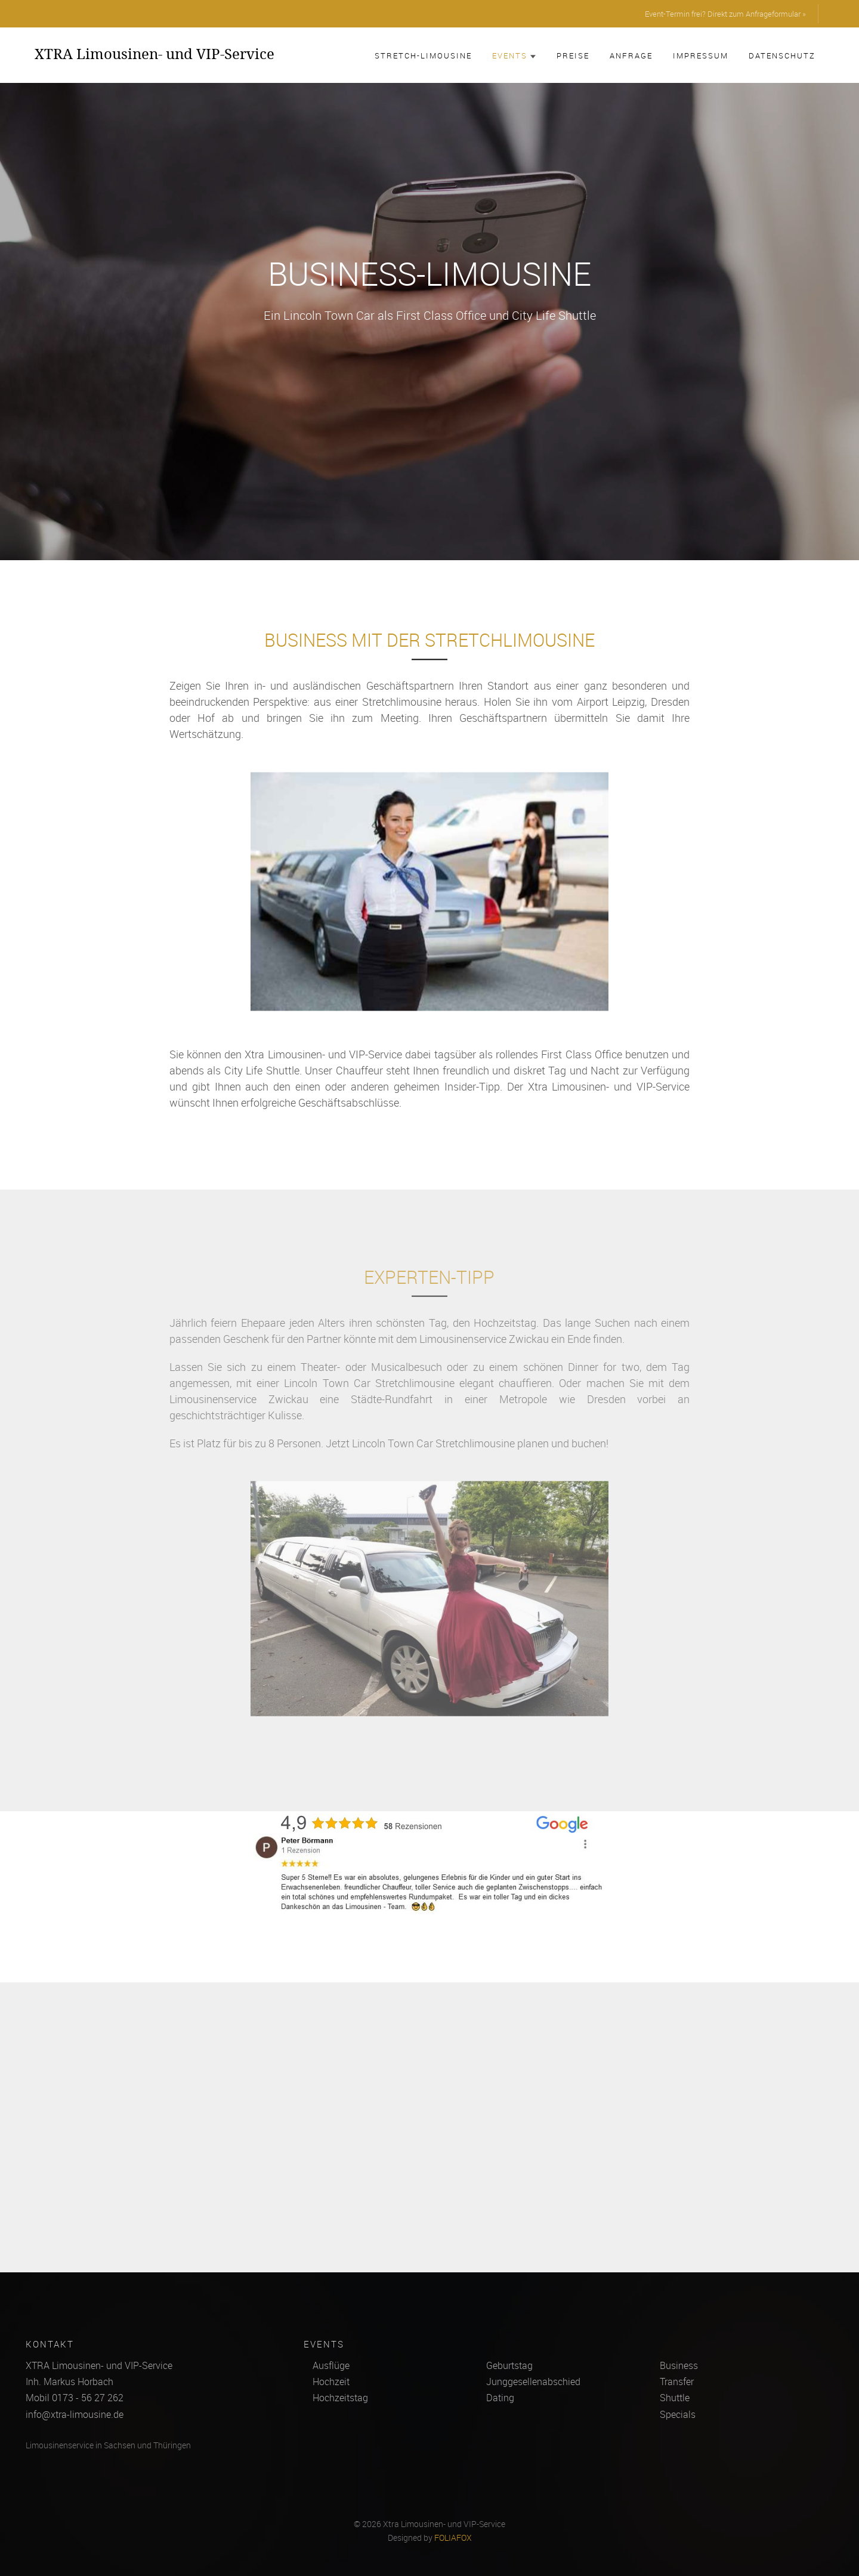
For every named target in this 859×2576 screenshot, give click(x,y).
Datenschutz (782, 55)
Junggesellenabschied (533, 2381)
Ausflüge (331, 2365)
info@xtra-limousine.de (74, 2414)
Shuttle (675, 2397)
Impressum (700, 55)
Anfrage (631, 55)
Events (514, 55)
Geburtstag (509, 2365)
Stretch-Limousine (423, 55)
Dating (500, 2397)
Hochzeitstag (340, 2397)
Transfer (677, 2381)
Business (679, 2365)
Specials (678, 2414)
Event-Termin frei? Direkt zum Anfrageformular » (725, 13)
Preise (573, 55)
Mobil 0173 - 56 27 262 (74, 2397)
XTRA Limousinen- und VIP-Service (154, 53)
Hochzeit (331, 2381)
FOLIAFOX (453, 2537)
